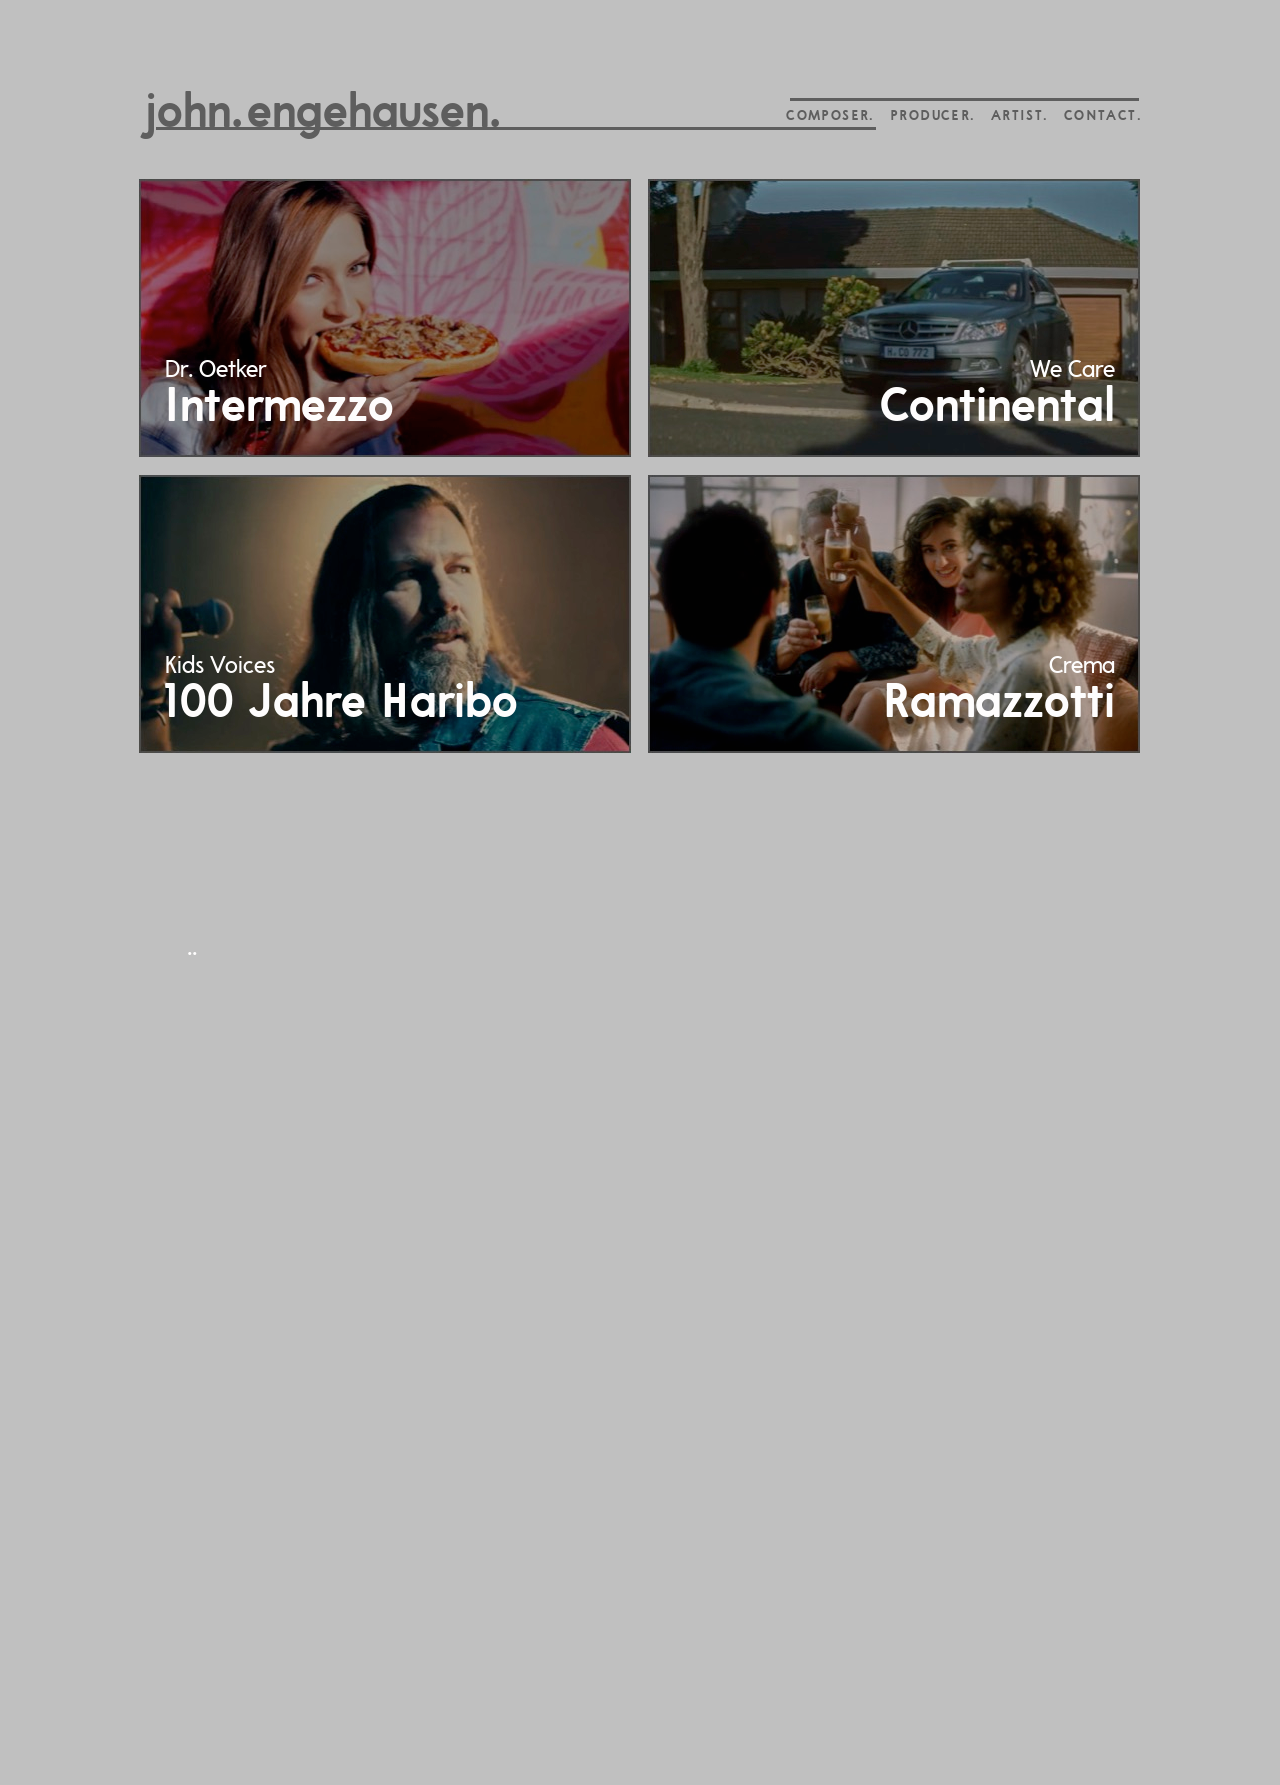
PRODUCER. (932, 116)
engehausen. (373, 115)
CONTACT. (1102, 116)
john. (193, 115)
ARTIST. (1019, 116)
